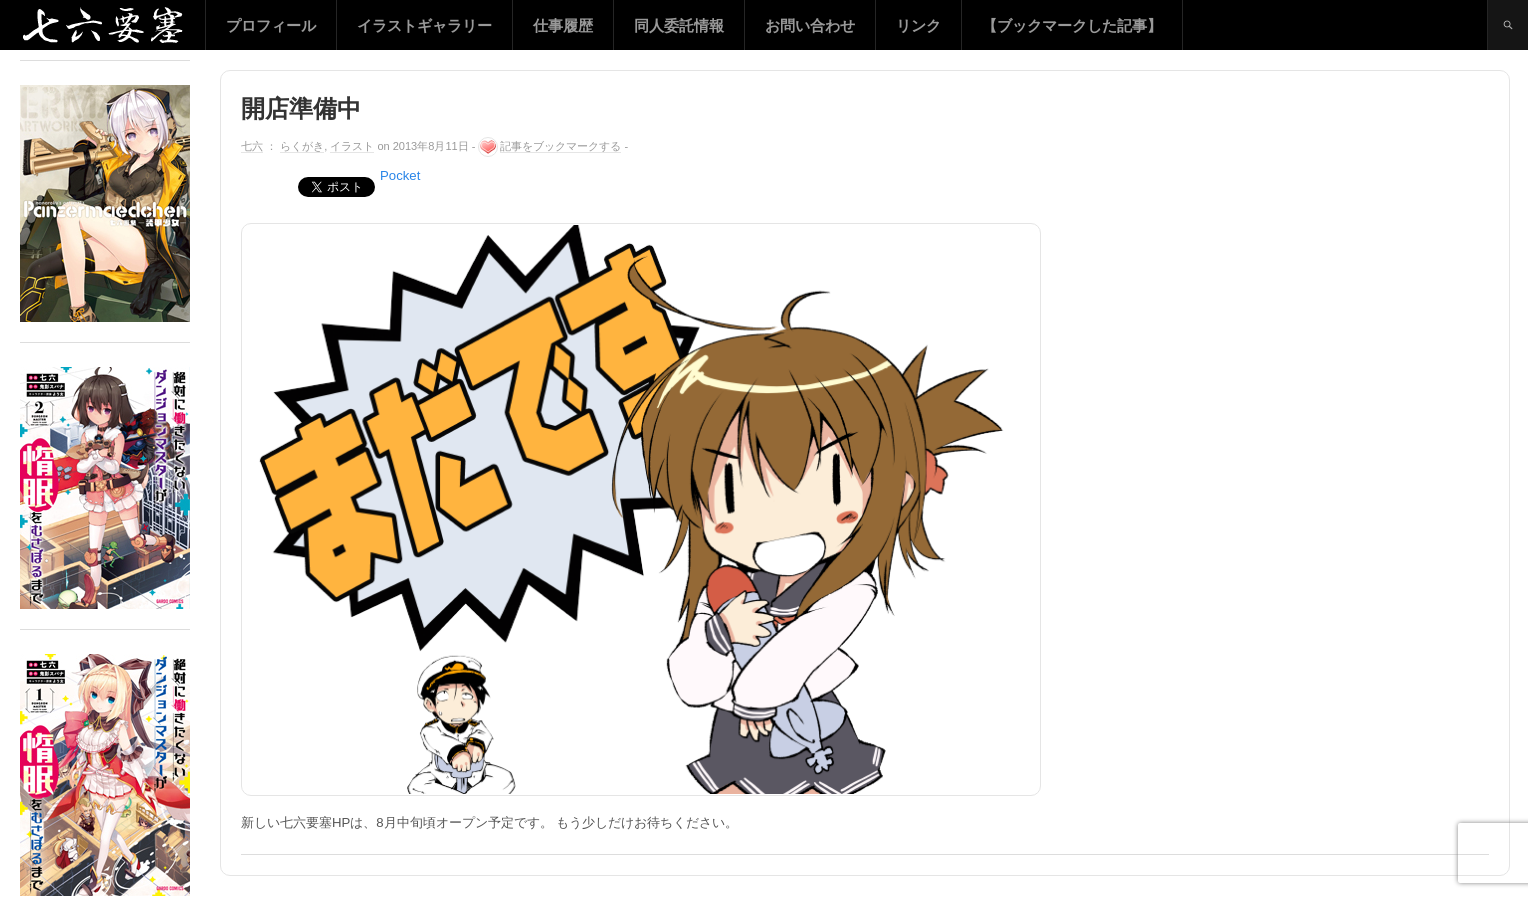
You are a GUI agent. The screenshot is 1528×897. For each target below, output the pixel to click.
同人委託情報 (679, 25)
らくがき (302, 146)
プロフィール (271, 25)
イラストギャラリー (424, 25)
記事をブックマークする (560, 146)
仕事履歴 (563, 25)
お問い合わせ (810, 25)
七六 (252, 146)
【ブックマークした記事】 (1072, 25)
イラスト (352, 146)
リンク (918, 25)
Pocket (400, 175)
